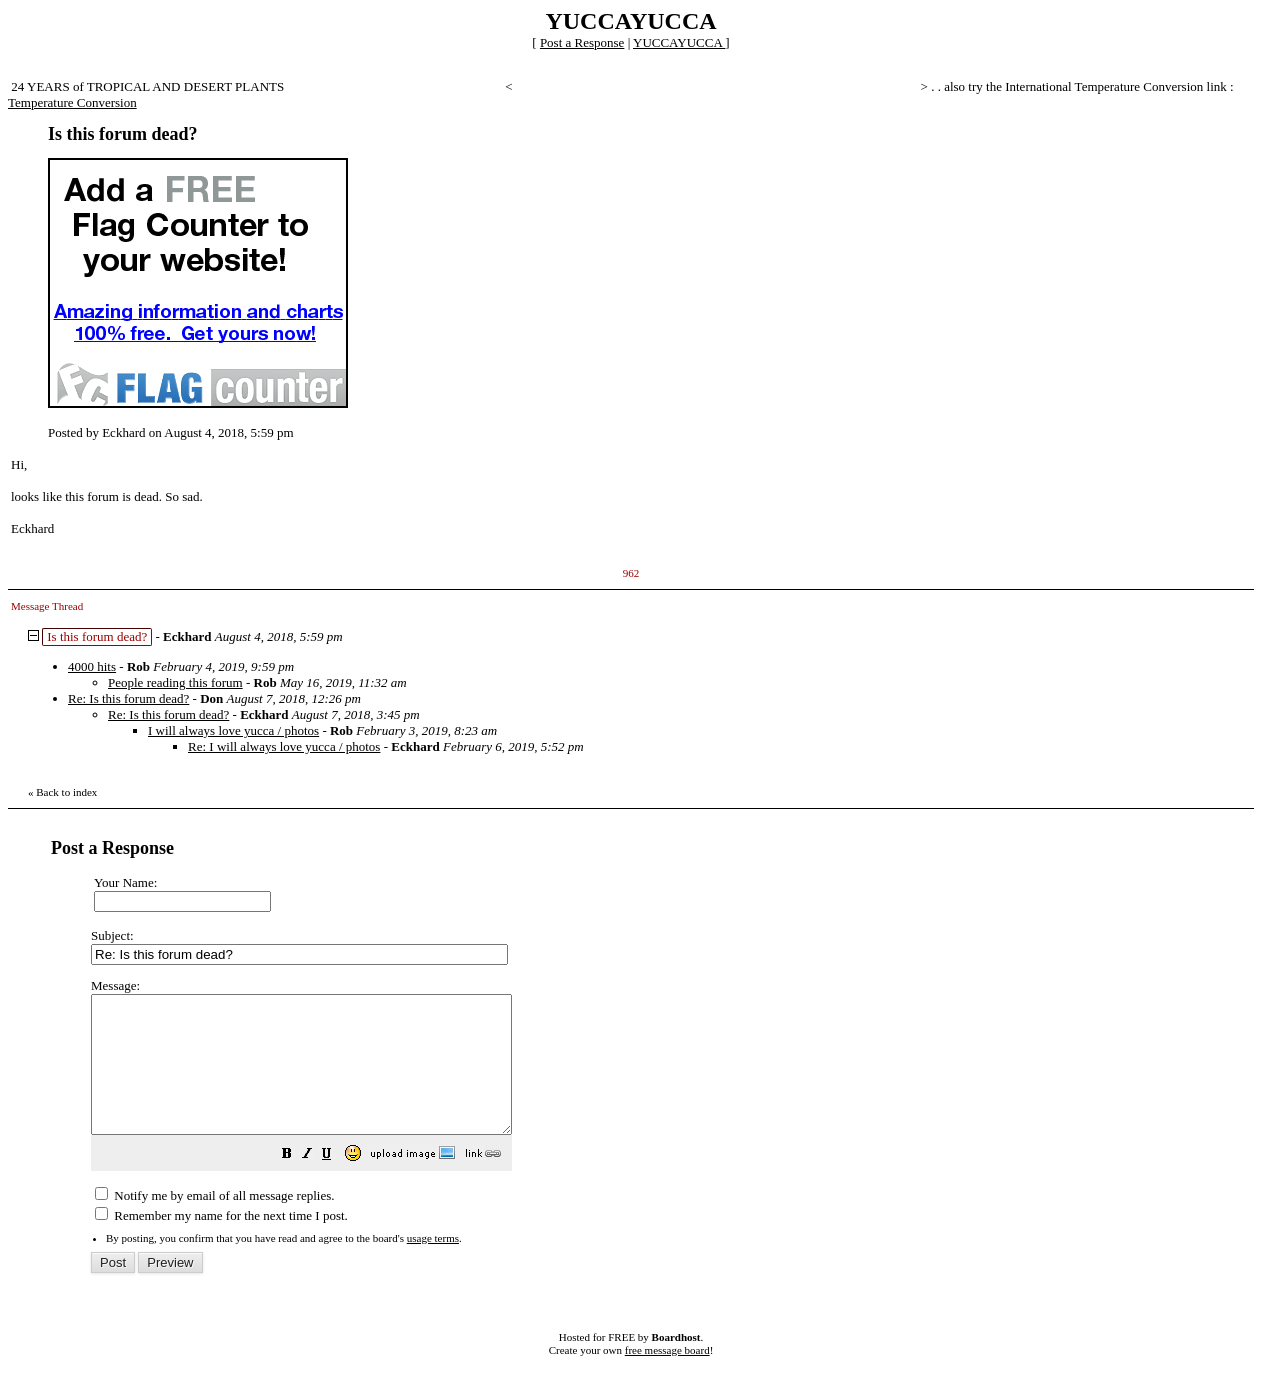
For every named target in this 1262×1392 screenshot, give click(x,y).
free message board (667, 1377)
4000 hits (92, 666)
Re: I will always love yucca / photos (284, 746)
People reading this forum (175, 682)
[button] (337, 1183)
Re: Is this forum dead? (128, 698)
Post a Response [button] (582, 42)
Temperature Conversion (72, 102)
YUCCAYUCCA (679, 42)
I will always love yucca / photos (233, 730)
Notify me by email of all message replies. (214, 1222)
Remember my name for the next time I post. (221, 1242)
